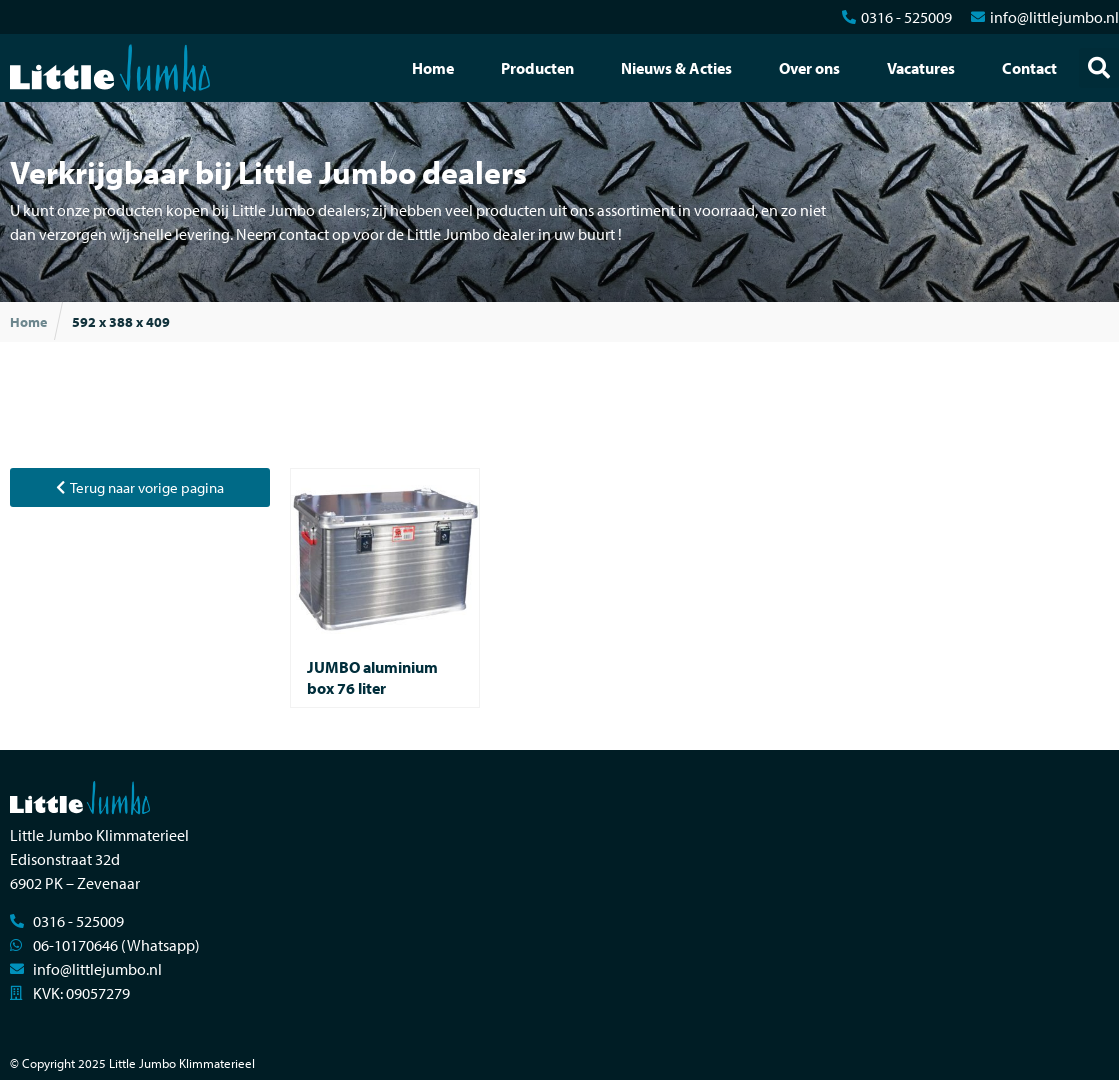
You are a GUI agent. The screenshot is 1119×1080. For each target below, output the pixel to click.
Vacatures (921, 68)
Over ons (809, 68)
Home (433, 68)
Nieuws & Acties (676, 68)
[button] (1099, 68)
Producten (537, 68)
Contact (1029, 68)
